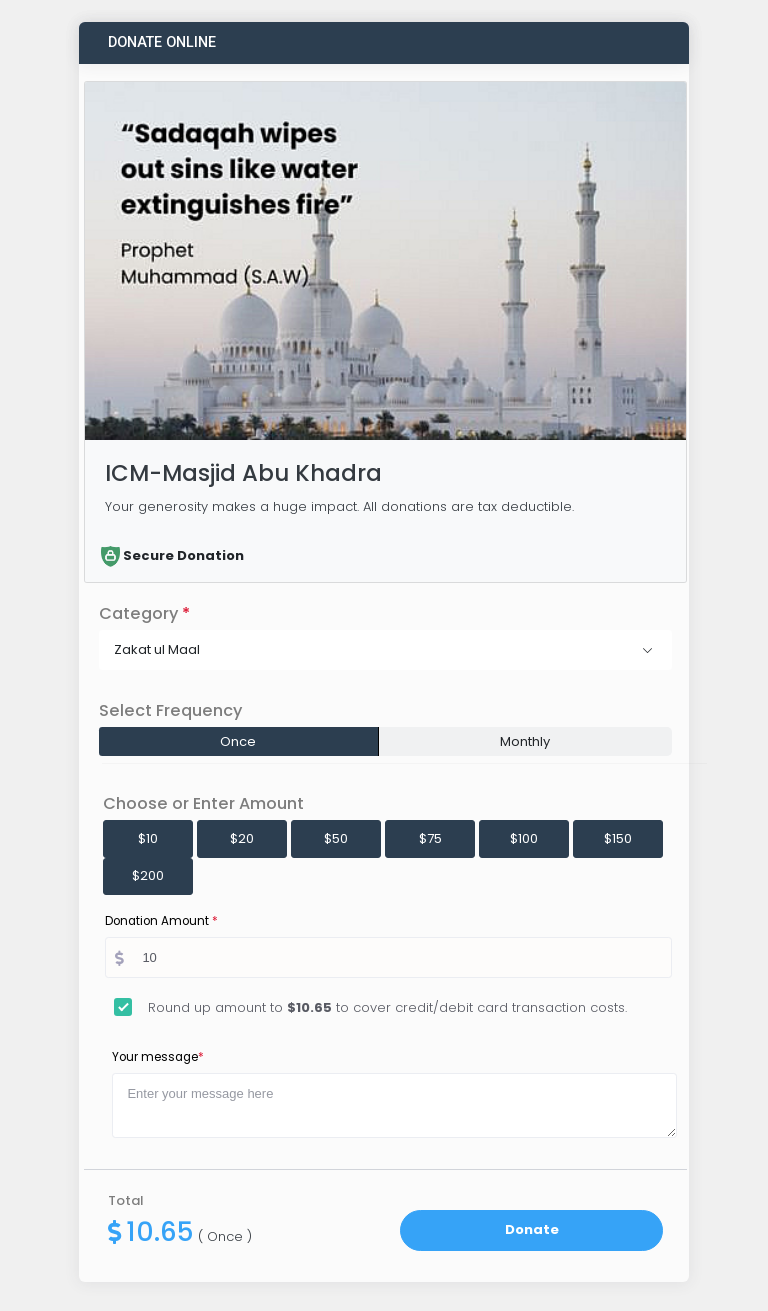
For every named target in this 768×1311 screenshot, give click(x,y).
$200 (148, 875)
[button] (386, 650)
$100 (524, 838)
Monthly (525, 741)
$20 (242, 838)
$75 (430, 838)
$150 (618, 838)
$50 (336, 838)
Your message (158, 1057)
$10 (148, 838)
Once (238, 741)
